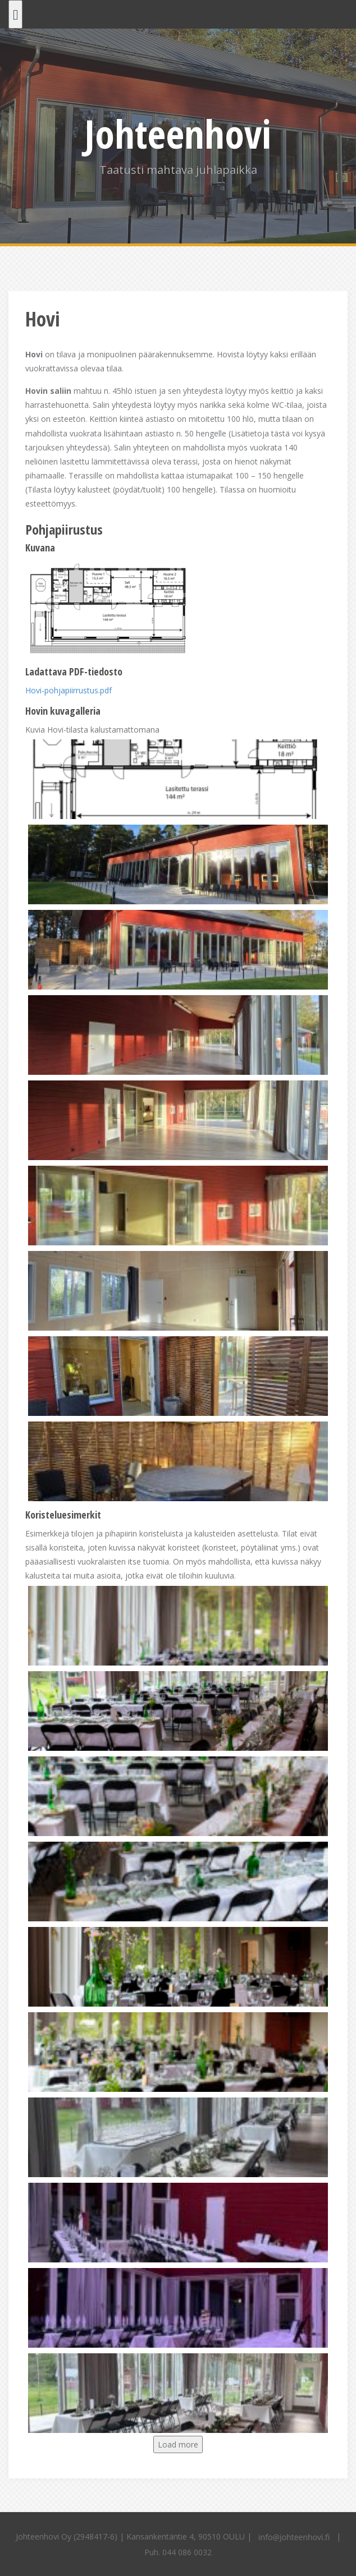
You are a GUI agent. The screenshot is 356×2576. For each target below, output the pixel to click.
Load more (178, 2444)
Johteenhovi (178, 133)
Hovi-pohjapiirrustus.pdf (68, 690)
